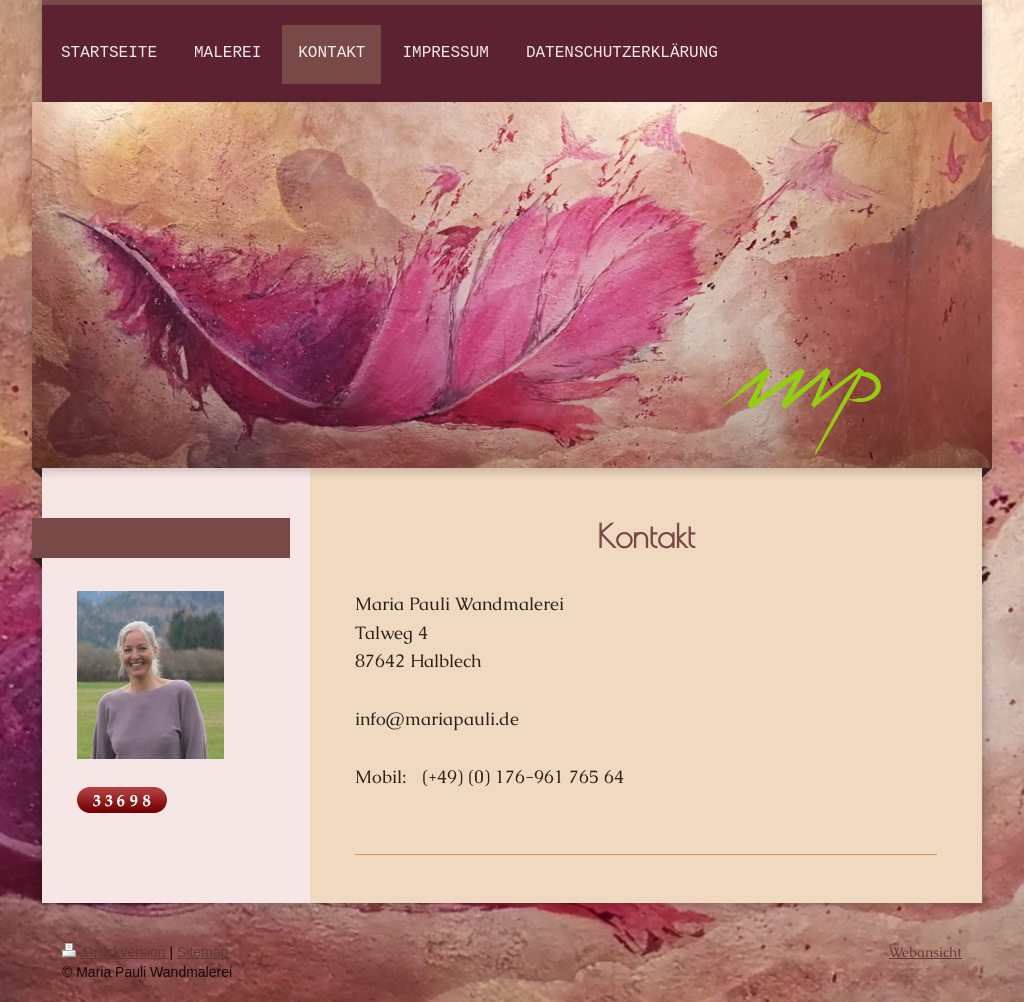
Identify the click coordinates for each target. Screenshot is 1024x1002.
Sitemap (202, 952)
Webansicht (925, 952)
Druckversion (115, 952)
